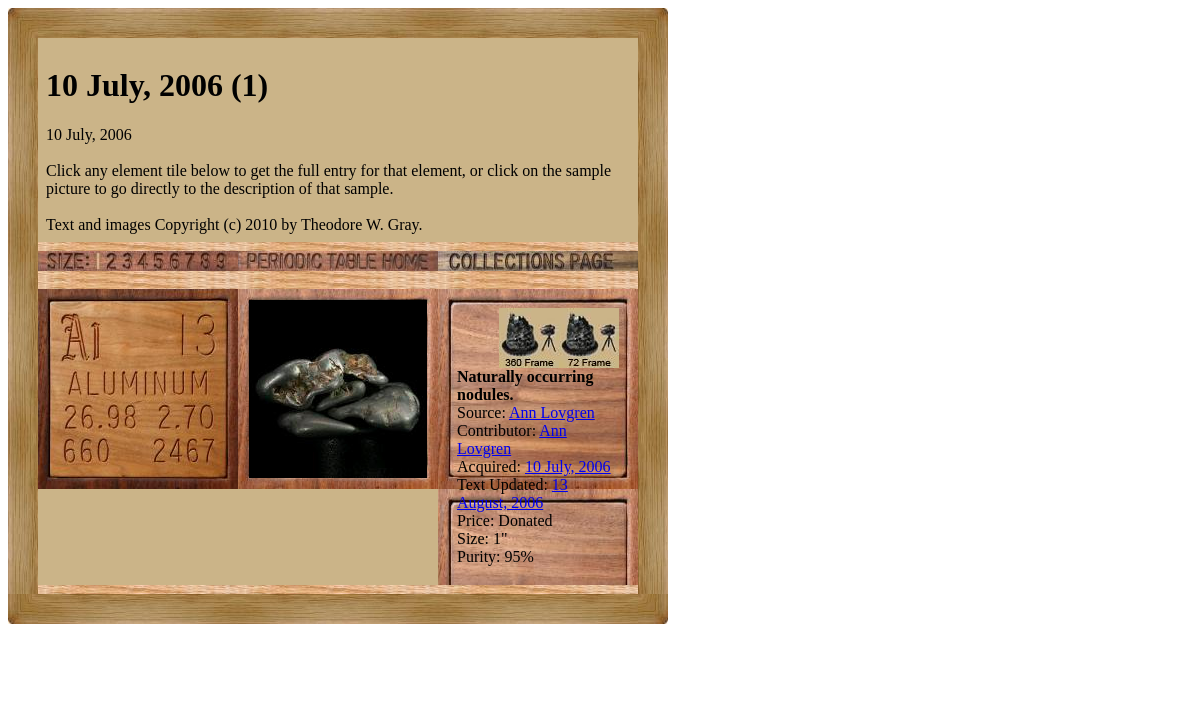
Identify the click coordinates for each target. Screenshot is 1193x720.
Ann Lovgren (552, 412)
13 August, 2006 (512, 493)
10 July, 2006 (568, 466)
